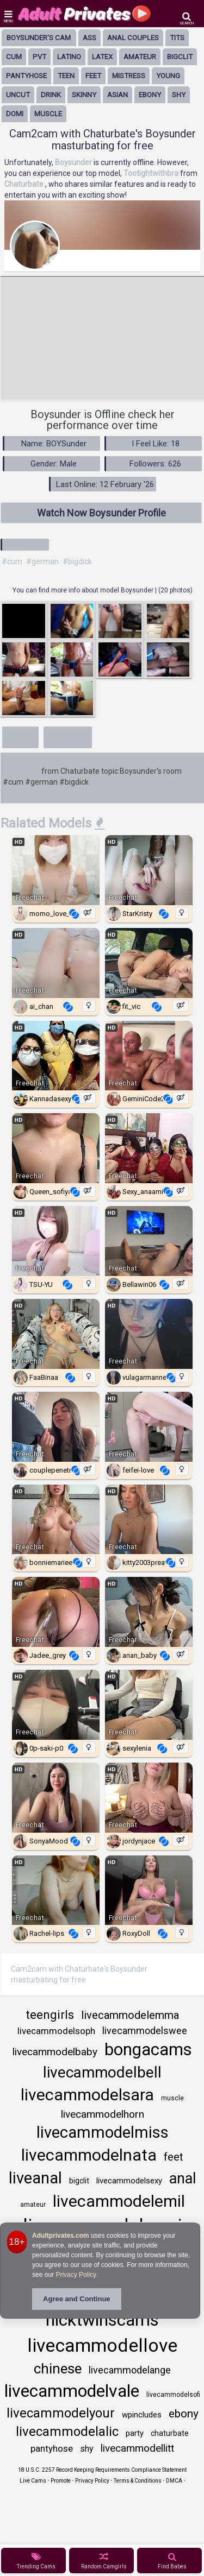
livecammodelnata (89, 2154)
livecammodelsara (87, 2094)
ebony (150, 95)
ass (89, 38)
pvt (39, 57)
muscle (48, 114)
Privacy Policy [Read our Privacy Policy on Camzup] (92, 2481)
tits (177, 38)
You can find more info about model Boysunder (84, 590)
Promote (61, 2481)
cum (14, 57)
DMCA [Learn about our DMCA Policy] (174, 2481)
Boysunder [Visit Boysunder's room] (74, 162)
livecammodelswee (144, 2030)
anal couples (133, 38)
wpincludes (142, 2415)
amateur (139, 57)
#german (42, 561)
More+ (20, 735)
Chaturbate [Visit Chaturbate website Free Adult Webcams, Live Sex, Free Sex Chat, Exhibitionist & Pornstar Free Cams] (24, 184)
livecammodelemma (130, 2015)
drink (51, 95)
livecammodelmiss (102, 2132)
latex (102, 57)
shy (179, 95)
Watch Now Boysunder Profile (101, 513)
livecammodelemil (119, 2201)
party (135, 2433)
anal (182, 2178)
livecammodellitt (137, 2448)
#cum (12, 561)
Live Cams (33, 2481)
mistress (128, 76)
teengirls (50, 2015)
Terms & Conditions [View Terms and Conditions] (138, 2481)
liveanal (35, 2178)
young (168, 76)
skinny (84, 95)
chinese (58, 2368)
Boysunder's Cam (39, 38)
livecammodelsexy (129, 2181)
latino (69, 57)
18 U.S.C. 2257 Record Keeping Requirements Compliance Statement (102, 2470)
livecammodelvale (71, 2391)
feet (93, 76)
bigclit (180, 57)
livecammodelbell (102, 2072)
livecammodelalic (67, 2431)
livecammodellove (102, 2345)
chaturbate (170, 2433)
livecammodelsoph (56, 2030)
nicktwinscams (102, 2319)
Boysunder (21, 771)
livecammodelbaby (55, 2051)
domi (14, 114)
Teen (66, 76)
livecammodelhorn (102, 2114)
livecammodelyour (61, 2413)
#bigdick (77, 561)
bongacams (148, 2050)
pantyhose (26, 76)
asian (117, 95)
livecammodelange (130, 2370)
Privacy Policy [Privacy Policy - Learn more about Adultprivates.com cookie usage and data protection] (75, 2274)
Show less (68, 735)
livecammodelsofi (173, 2394)
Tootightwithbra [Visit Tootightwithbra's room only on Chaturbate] (151, 173)
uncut (18, 95)
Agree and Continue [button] (76, 2299)
